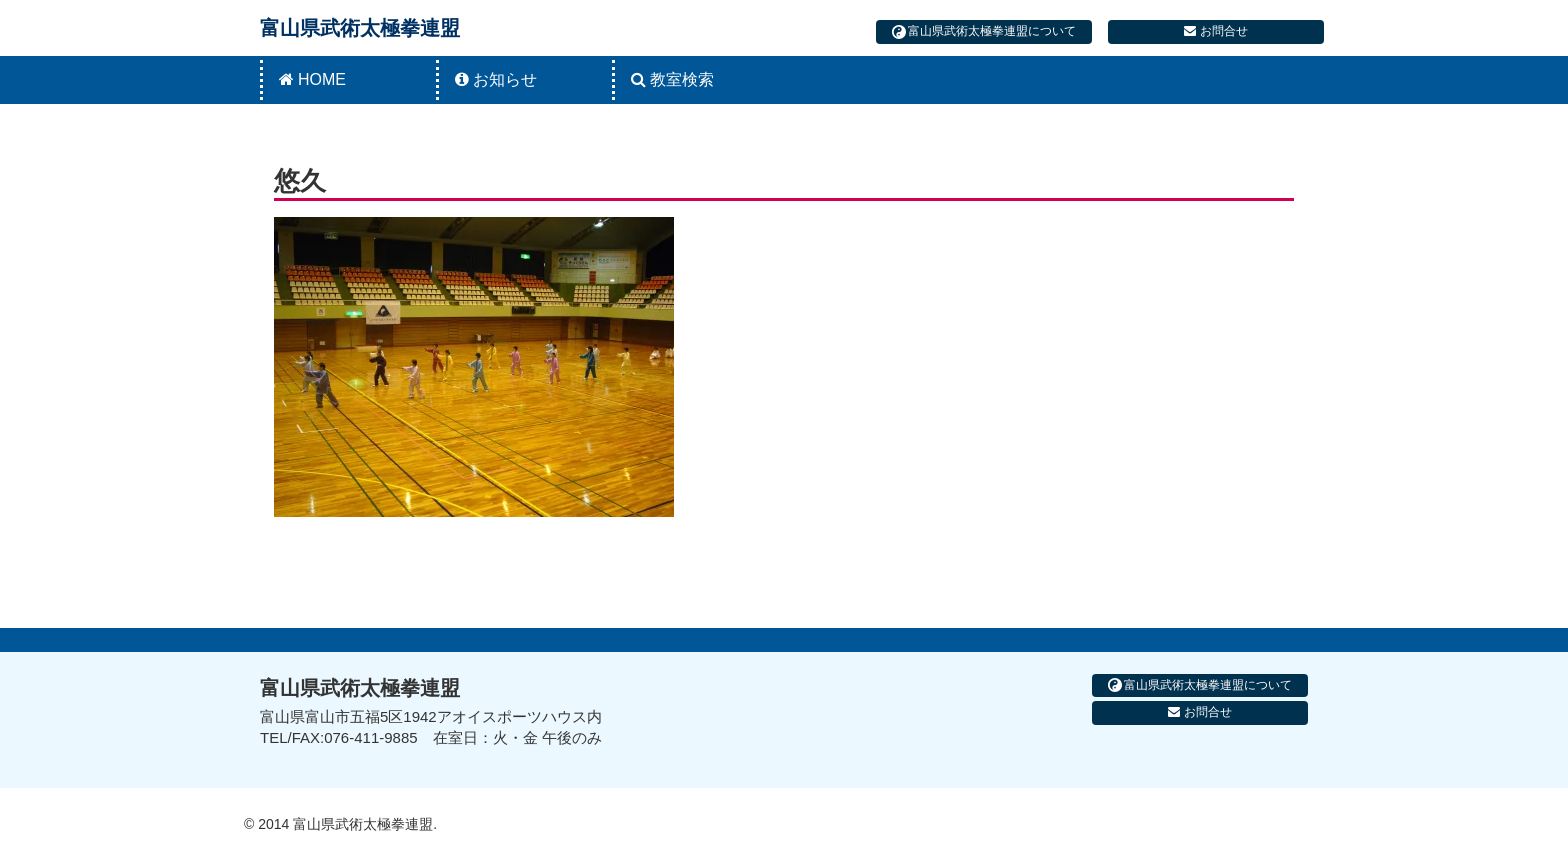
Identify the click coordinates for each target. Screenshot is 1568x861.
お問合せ (1215, 31)
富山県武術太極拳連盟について (984, 31)
